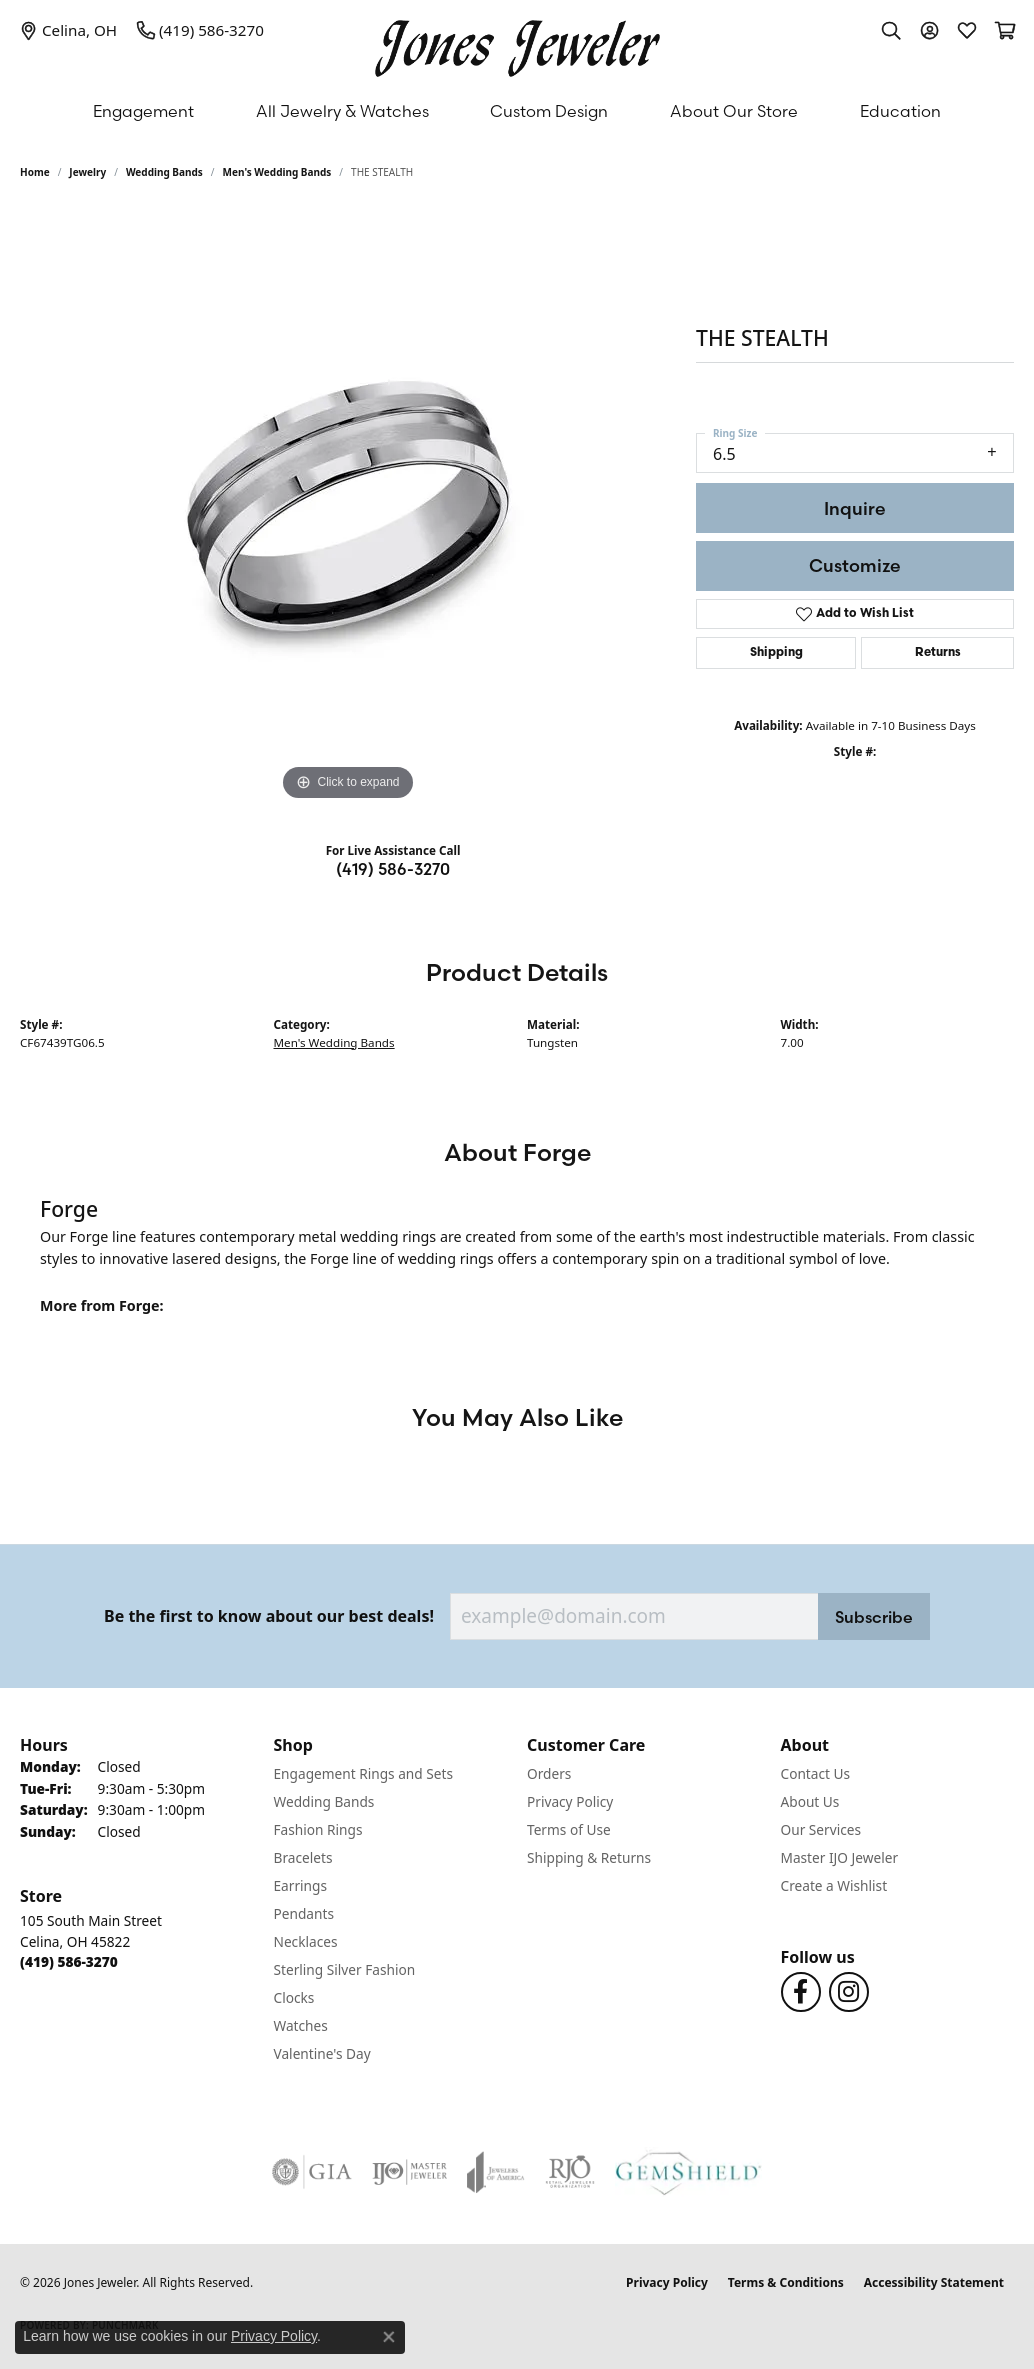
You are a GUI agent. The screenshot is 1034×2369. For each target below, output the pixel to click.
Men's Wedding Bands (277, 172)
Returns (938, 653)
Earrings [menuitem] (301, 1885)
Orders (549, 1773)
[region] (348, 506)
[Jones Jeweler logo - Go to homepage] (517, 43)
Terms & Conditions (786, 2282)
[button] (891, 30)
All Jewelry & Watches (342, 111)
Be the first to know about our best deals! (269, 1616)
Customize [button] (855, 565)
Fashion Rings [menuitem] (318, 1829)
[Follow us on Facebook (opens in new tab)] (801, 1992)
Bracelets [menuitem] (303, 1857)
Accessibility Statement (934, 2282)
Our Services (821, 1829)
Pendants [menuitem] (304, 1913)
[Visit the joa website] (496, 2172)
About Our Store (734, 111)
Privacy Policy (570, 1801)
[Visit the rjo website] (570, 2172)
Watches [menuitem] (301, 2025)
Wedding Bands (164, 172)
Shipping (776, 653)
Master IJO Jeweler (840, 1857)
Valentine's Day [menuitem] (322, 2053)
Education (900, 111)
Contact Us (816, 1773)
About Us (810, 1801)
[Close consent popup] (389, 2337)
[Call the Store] (69, 1961)
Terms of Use (569, 1829)
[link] (68, 30)
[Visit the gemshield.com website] (688, 2172)
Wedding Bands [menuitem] (324, 1801)
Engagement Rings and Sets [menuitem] (363, 1773)
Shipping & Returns (589, 1857)
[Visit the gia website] (312, 2172)
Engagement (143, 111)
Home (35, 172)
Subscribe (874, 1617)
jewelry (87, 172)
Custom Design (549, 111)
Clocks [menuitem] (294, 1997)
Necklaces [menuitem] (306, 1941)
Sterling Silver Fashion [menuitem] (345, 1969)
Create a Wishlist (834, 1885)
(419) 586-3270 (393, 869)
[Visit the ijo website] (409, 2172)
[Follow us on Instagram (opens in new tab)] (849, 1992)
